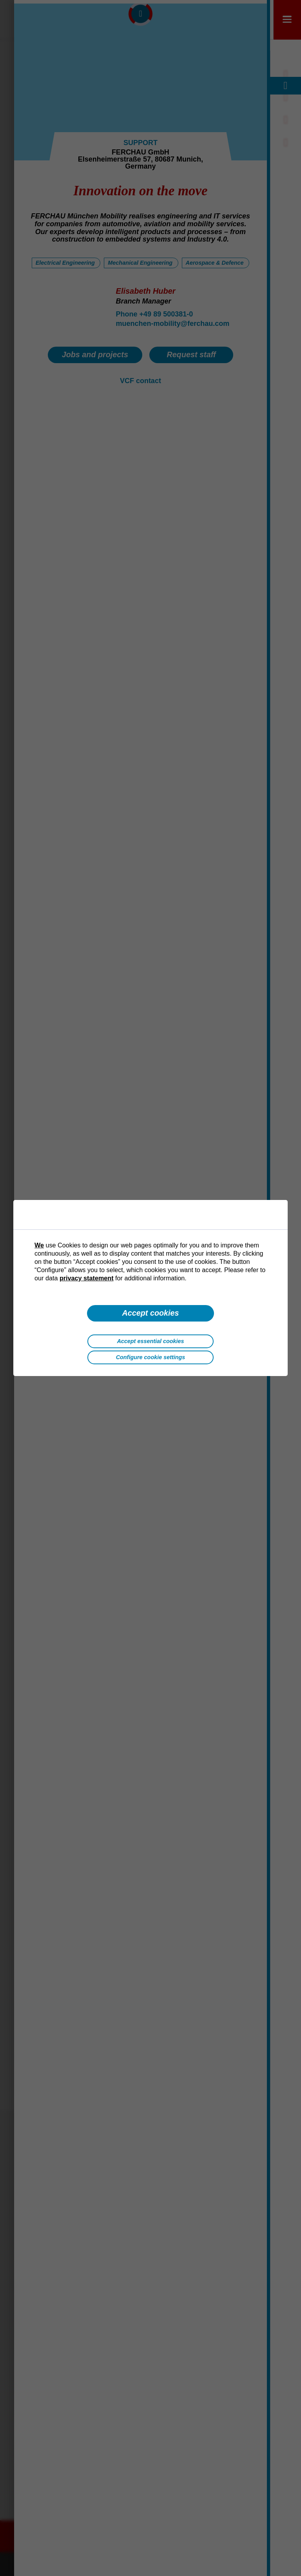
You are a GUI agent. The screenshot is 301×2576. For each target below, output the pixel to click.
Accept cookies (150, 1313)
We (39, 1245)
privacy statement (87, 1278)
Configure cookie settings (150, 1357)
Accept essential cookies (150, 1341)
